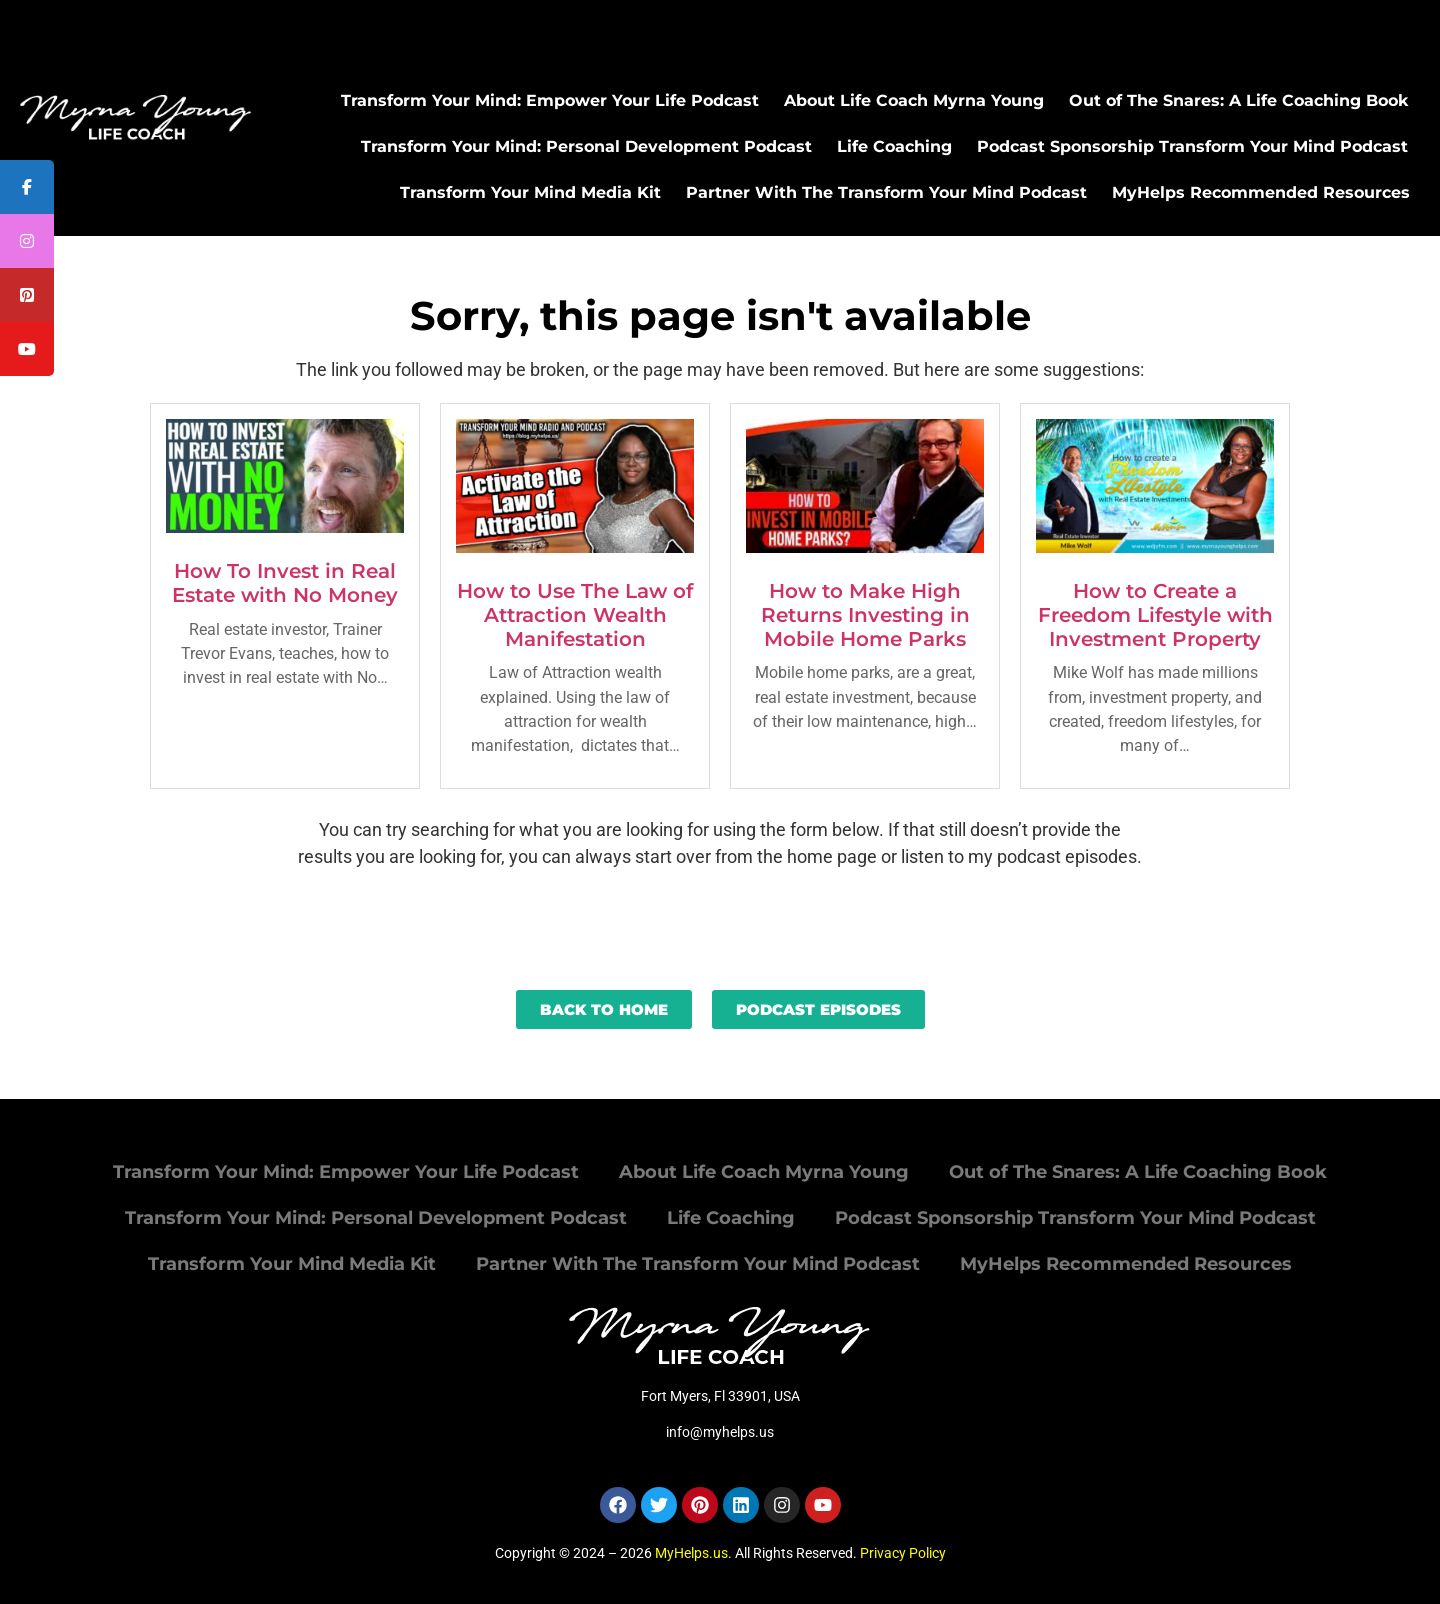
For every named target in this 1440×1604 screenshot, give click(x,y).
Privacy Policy (903, 1553)
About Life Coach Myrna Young (914, 100)
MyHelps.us (691, 1553)
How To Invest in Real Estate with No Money (285, 583)
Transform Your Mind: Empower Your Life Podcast (550, 100)
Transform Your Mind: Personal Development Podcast (586, 146)
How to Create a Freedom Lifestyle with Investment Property (1155, 615)
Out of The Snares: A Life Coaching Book (1238, 100)
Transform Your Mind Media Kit (530, 192)
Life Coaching (894, 146)
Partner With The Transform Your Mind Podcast (886, 192)
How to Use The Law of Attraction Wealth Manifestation (575, 615)
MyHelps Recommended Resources (1261, 192)
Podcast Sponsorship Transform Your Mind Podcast (1192, 146)
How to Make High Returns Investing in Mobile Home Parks (865, 615)
